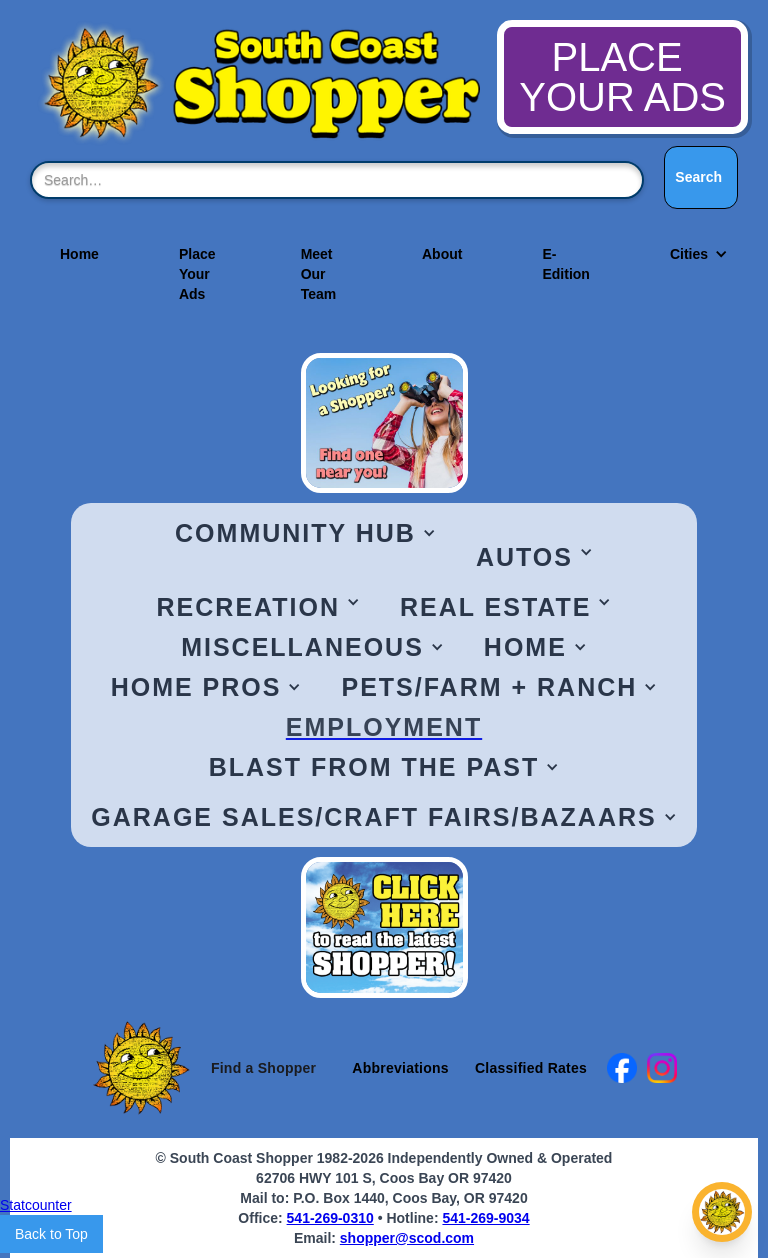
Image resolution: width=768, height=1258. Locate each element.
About (442, 254)
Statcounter (36, 1205)
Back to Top (51, 1234)
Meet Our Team (319, 274)
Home (79, 254)
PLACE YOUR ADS (622, 77)
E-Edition (565, 264)
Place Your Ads (197, 274)
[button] (689, 254)
